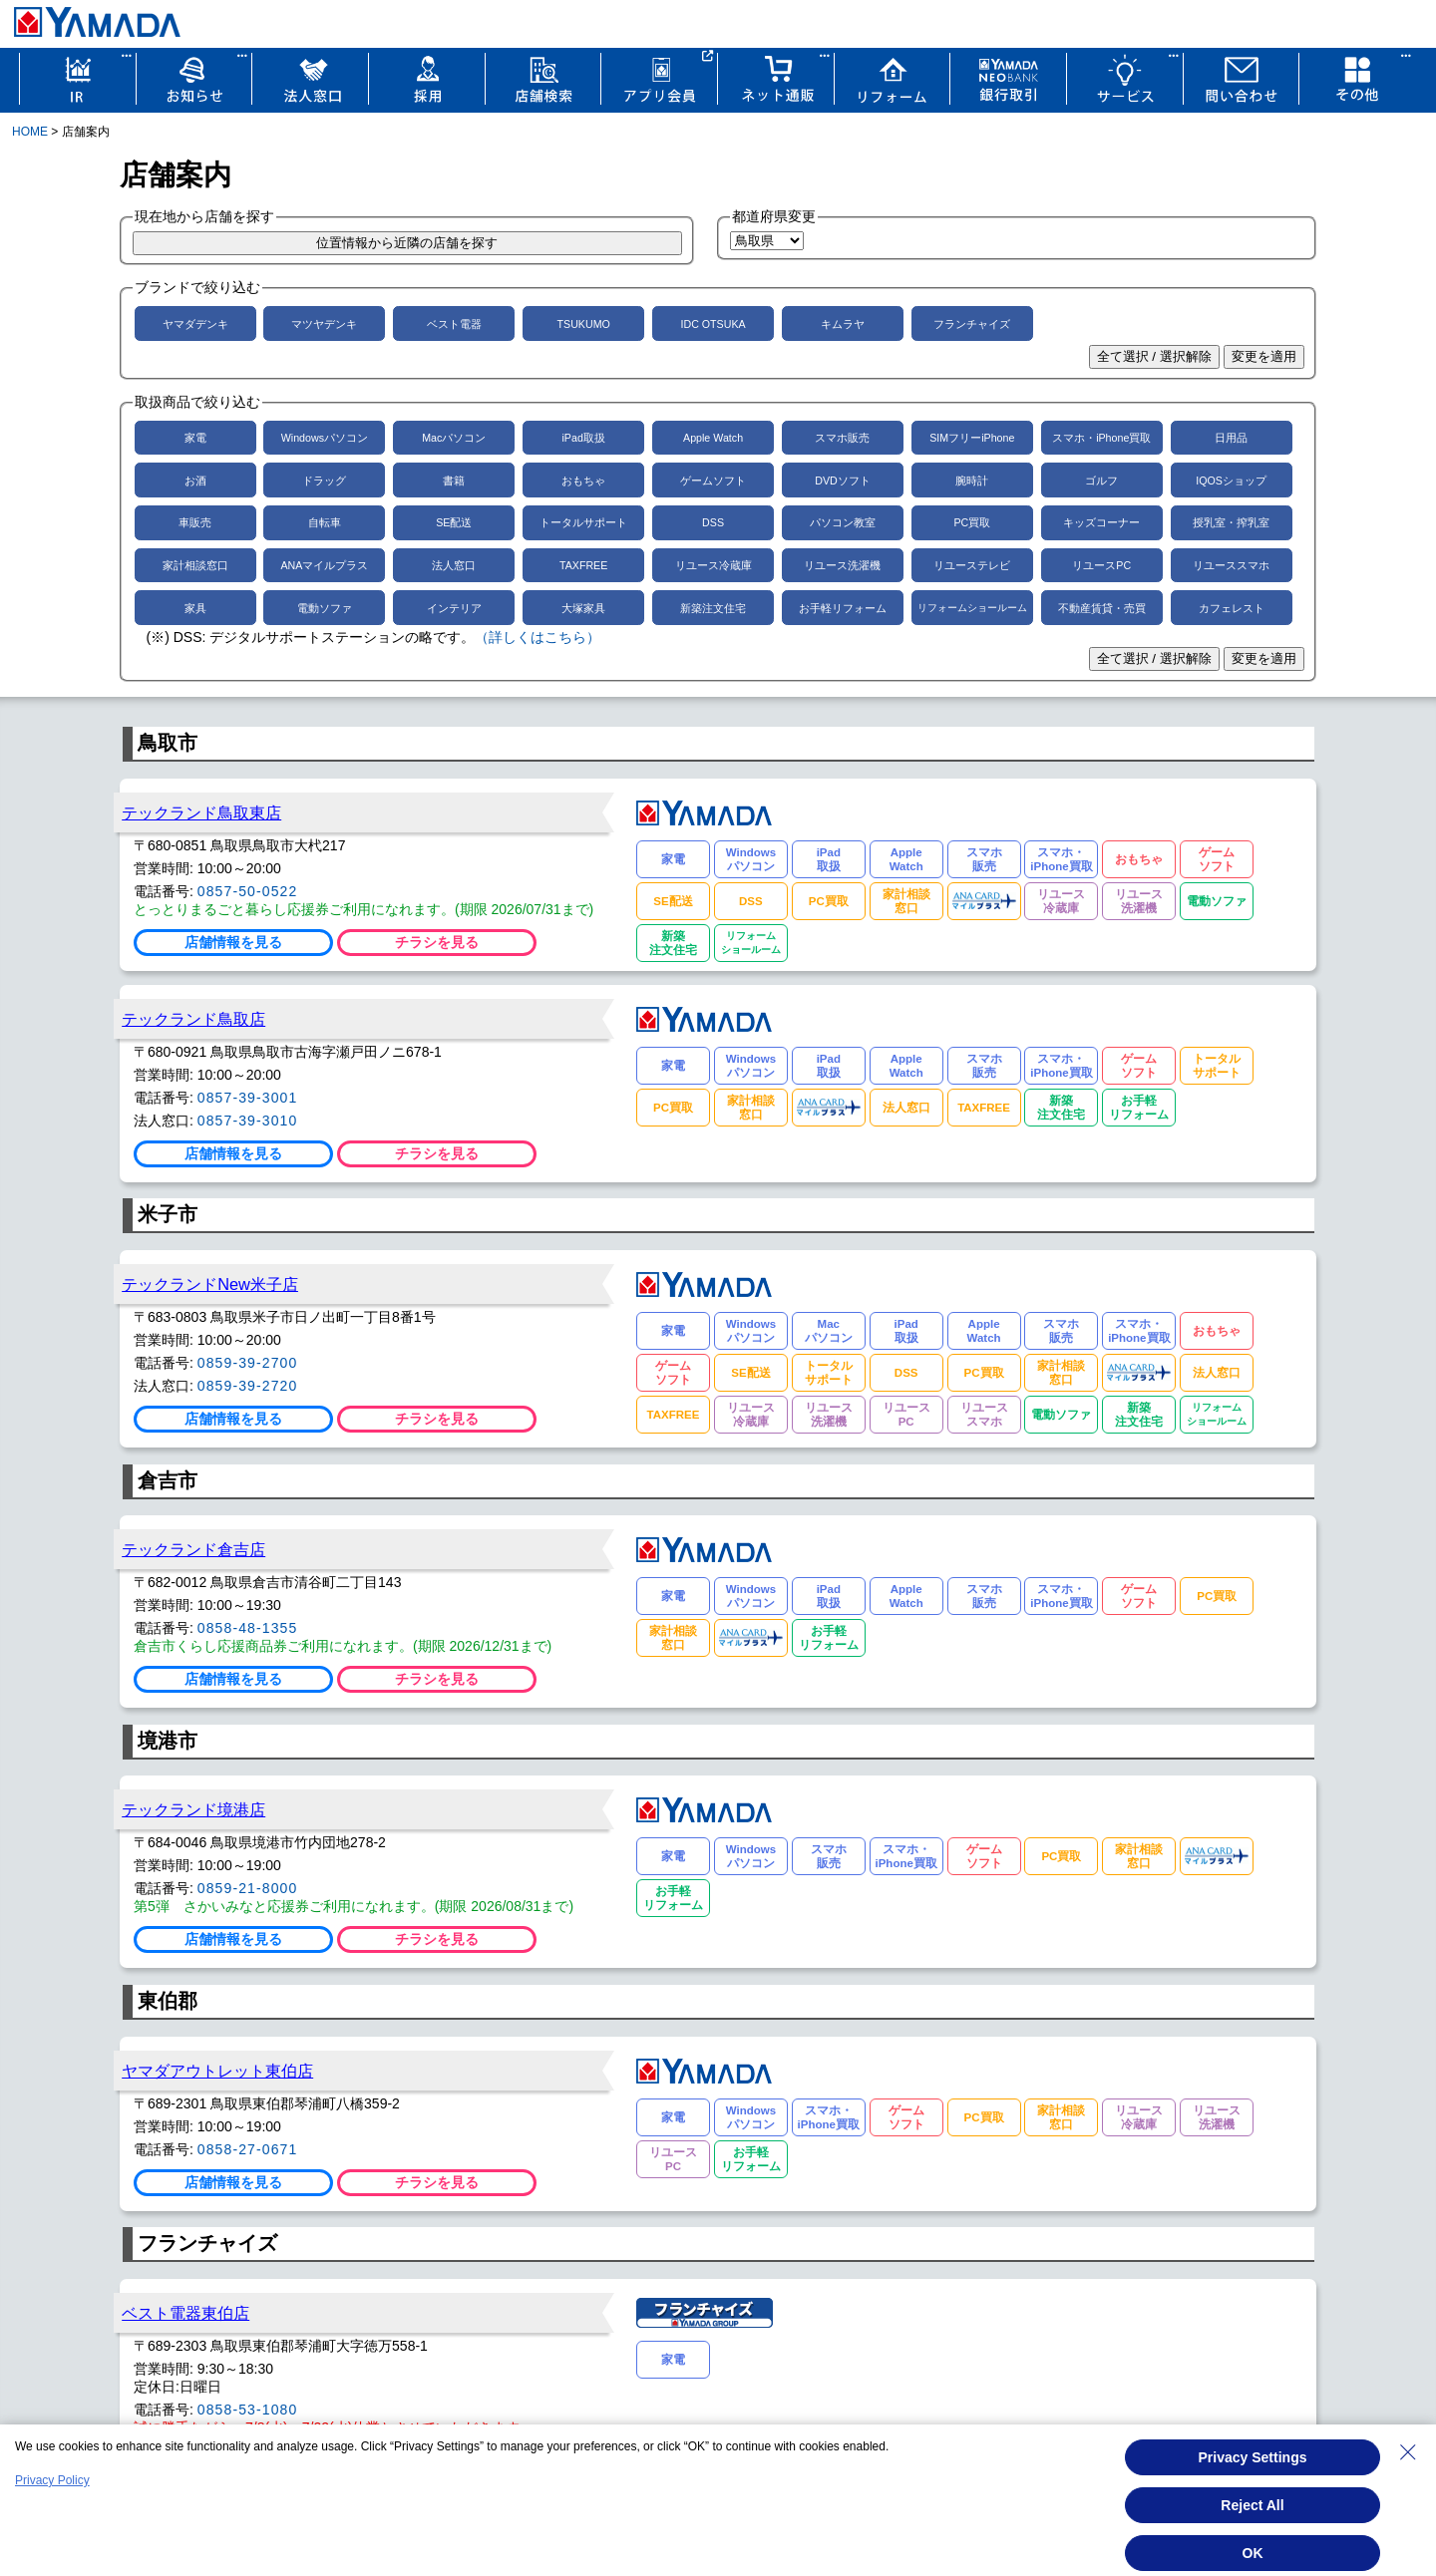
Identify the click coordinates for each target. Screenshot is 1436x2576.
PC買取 (971, 522)
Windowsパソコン (324, 438)
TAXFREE (583, 565)
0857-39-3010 (247, 1120)
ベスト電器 (454, 324)
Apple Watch (713, 438)
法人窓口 (454, 565)
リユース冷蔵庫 (713, 565)
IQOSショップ (1231, 480)
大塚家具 (583, 608)
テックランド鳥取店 (193, 1019)
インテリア (454, 608)
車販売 (195, 522)
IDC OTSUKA (712, 324)
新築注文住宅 (713, 608)
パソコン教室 (843, 522)
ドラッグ (324, 480)
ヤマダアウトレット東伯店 (217, 2071)
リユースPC (1101, 565)
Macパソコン (454, 438)
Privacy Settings (1253, 2457)
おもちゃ (583, 480)
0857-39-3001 (247, 1098)
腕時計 (971, 480)
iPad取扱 (583, 438)
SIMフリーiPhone (971, 438)
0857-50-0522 (247, 891)
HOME (30, 132)
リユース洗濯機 (842, 565)
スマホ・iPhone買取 (1101, 438)
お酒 (195, 480)
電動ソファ (324, 608)
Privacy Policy (52, 2480)
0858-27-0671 (247, 2149)
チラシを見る (437, 942)
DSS (713, 522)
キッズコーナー (1101, 522)
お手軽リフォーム (843, 608)
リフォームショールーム (972, 607)
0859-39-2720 (247, 1386)
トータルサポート (583, 522)
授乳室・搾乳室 (1231, 522)
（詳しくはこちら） (537, 637)
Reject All (1252, 2505)
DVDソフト (843, 480)
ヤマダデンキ (195, 324)
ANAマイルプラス (324, 565)
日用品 (1231, 438)
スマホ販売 (842, 438)
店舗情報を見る (233, 942)
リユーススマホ (1231, 565)
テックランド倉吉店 (193, 1549)
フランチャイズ (971, 324)
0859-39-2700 (247, 1363)
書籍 (454, 480)
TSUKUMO (583, 324)
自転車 (324, 522)
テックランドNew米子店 (210, 1284)
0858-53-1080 (247, 2409)
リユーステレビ (971, 565)
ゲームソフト (713, 480)
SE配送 (454, 522)
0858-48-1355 (247, 1628)
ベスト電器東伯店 (185, 2313)
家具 (195, 608)
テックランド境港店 (193, 1809)
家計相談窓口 (195, 565)
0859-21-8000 (247, 1888)
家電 (195, 438)
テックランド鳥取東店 (201, 812)
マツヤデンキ (324, 324)
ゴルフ (1101, 480)
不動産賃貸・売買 (1102, 608)
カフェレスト (1231, 608)
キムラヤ (843, 324)
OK (1253, 2553)
